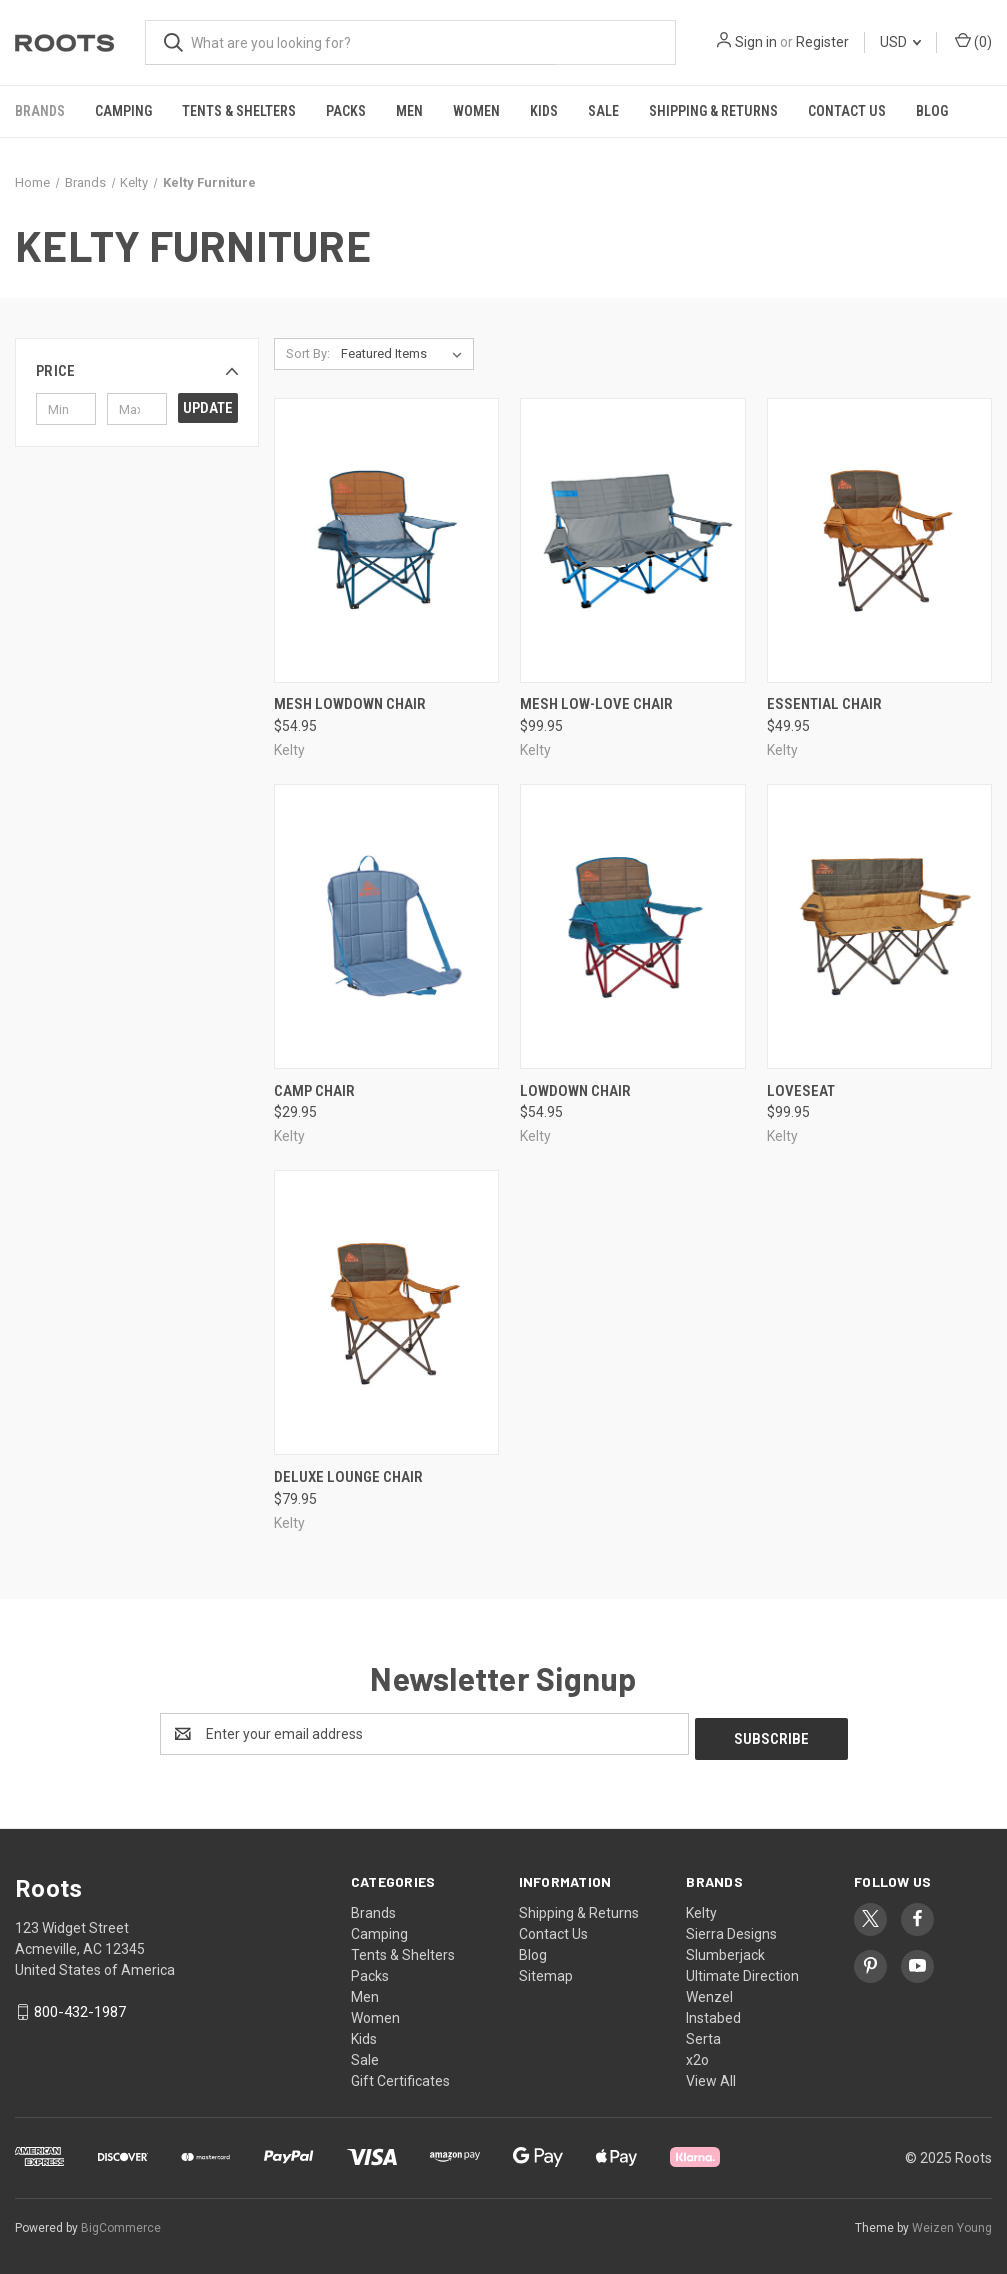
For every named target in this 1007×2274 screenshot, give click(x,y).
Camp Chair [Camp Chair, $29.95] (314, 1091)
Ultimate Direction (742, 1971)
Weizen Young (952, 2223)
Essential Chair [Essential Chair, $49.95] (824, 704)
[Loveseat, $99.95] (879, 926)
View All (711, 2076)
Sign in (756, 42)
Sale (603, 111)
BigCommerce (121, 2223)
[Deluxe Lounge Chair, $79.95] (386, 1312)
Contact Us (847, 111)
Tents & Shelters (239, 111)
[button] (137, 371)
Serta (703, 2034)
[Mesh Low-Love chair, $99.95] (632, 540)
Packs (346, 111)
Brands (40, 111)
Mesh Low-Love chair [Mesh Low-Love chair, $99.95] (596, 704)
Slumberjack (725, 1950)
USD (900, 42)
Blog (932, 111)
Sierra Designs (731, 1929)
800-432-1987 (80, 2007)
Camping (123, 111)
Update (208, 408)
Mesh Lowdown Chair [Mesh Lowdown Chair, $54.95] (350, 704)
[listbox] (405, 354)
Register (822, 42)
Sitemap (546, 1971)
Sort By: (308, 353)
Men (409, 111)
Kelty (701, 1908)
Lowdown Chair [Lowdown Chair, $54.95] (575, 1091)
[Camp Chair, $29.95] (386, 926)
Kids (544, 111)
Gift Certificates (400, 2076)
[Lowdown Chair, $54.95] (632, 926)
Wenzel (709, 1992)
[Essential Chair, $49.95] (879, 540)
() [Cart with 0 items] (973, 41)
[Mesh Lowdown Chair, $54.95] (386, 540)
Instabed (713, 2013)
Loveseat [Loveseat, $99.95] (801, 1091)
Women (476, 111)
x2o (697, 2055)
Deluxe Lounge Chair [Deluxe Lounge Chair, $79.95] (348, 1477)
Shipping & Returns (713, 111)
